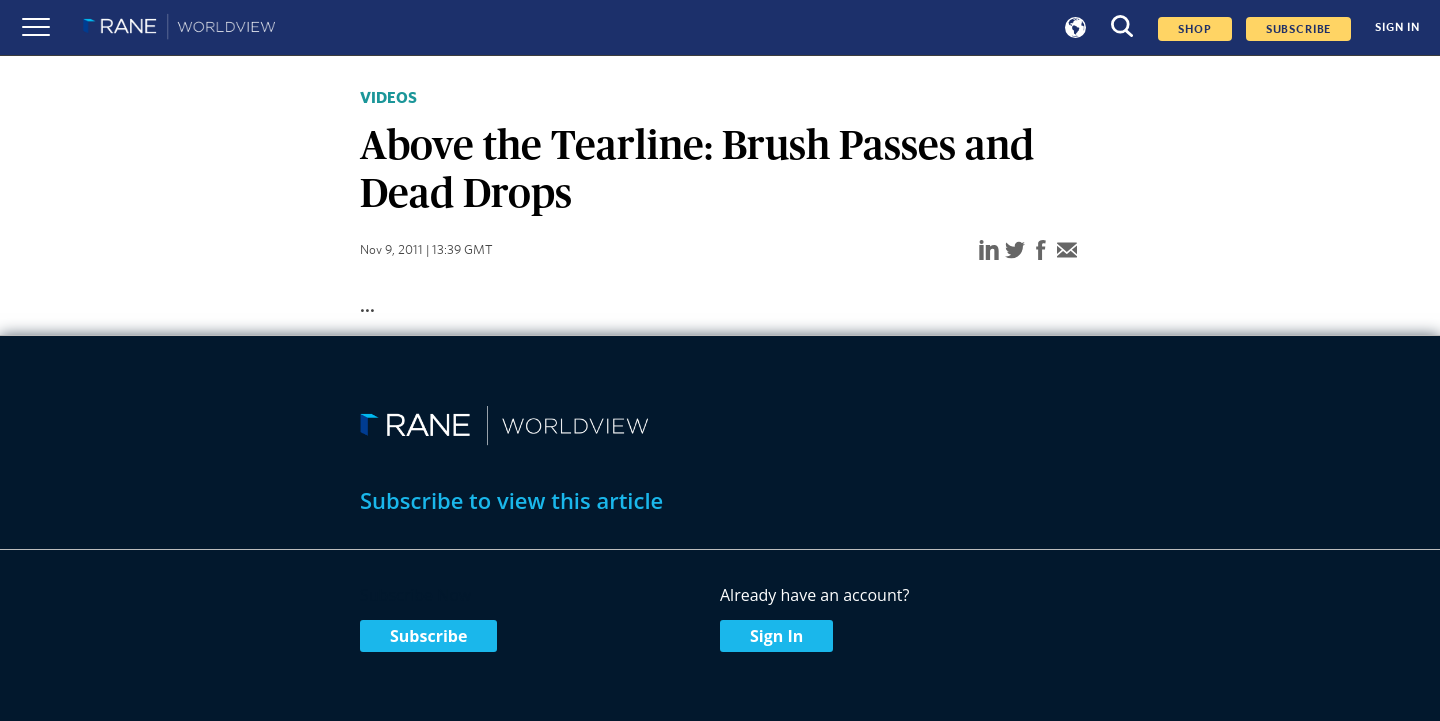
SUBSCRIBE (1299, 29)
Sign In (776, 636)
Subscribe (428, 636)
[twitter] (1015, 251)
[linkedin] (989, 251)
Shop (1194, 29)
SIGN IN (1397, 27)
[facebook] (1041, 251)
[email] (1067, 251)
